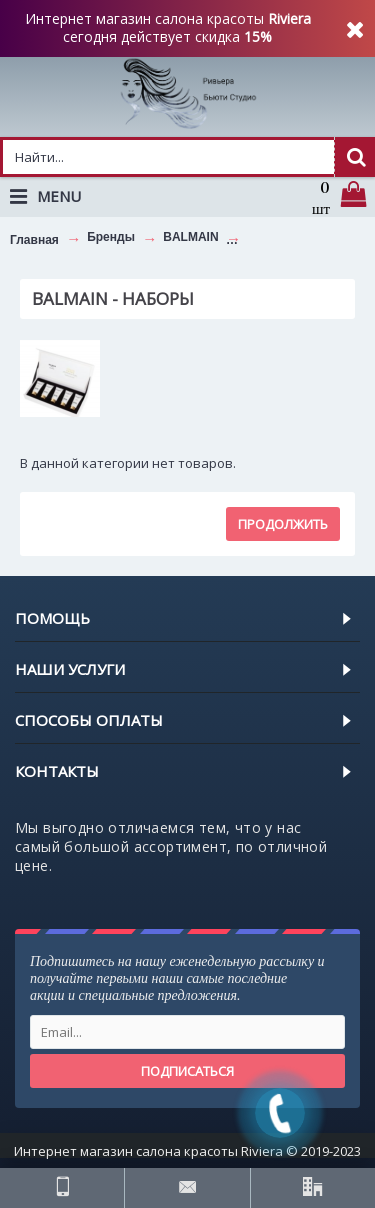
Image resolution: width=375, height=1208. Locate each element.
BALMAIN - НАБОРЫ (307, 237)
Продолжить (283, 524)
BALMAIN (190, 237)
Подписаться (187, 1071)
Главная (34, 240)
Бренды (111, 237)
